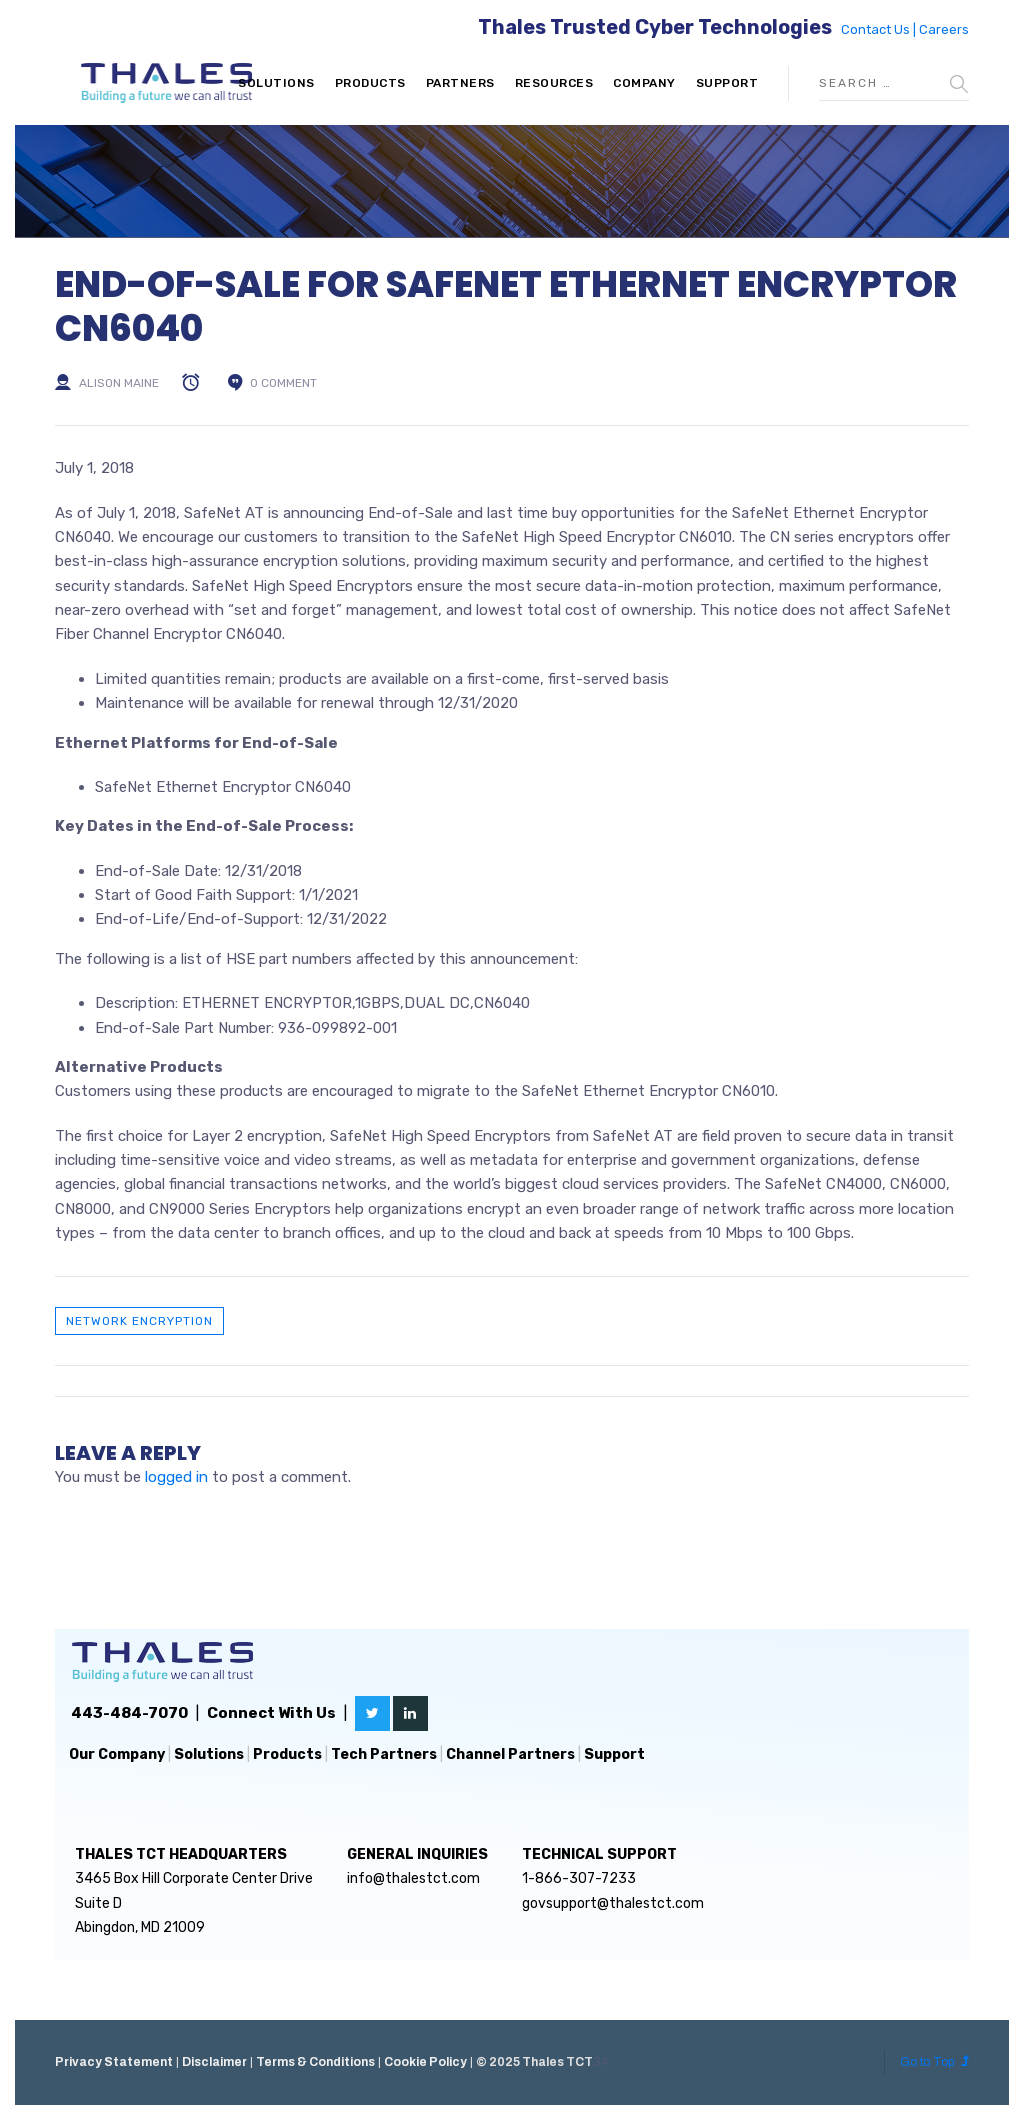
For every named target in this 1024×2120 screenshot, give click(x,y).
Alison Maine (119, 383)
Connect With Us (271, 1713)
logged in (176, 1477)
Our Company (117, 1754)
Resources (554, 83)
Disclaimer (214, 2062)
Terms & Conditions (315, 2062)
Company (644, 83)
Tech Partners (384, 1754)
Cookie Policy (425, 2062)
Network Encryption (139, 1321)
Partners (460, 83)
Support (727, 83)
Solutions (276, 83)
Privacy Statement (114, 2062)
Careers (944, 29)
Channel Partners (510, 1754)
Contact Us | (880, 29)
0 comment (283, 383)
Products (370, 83)
